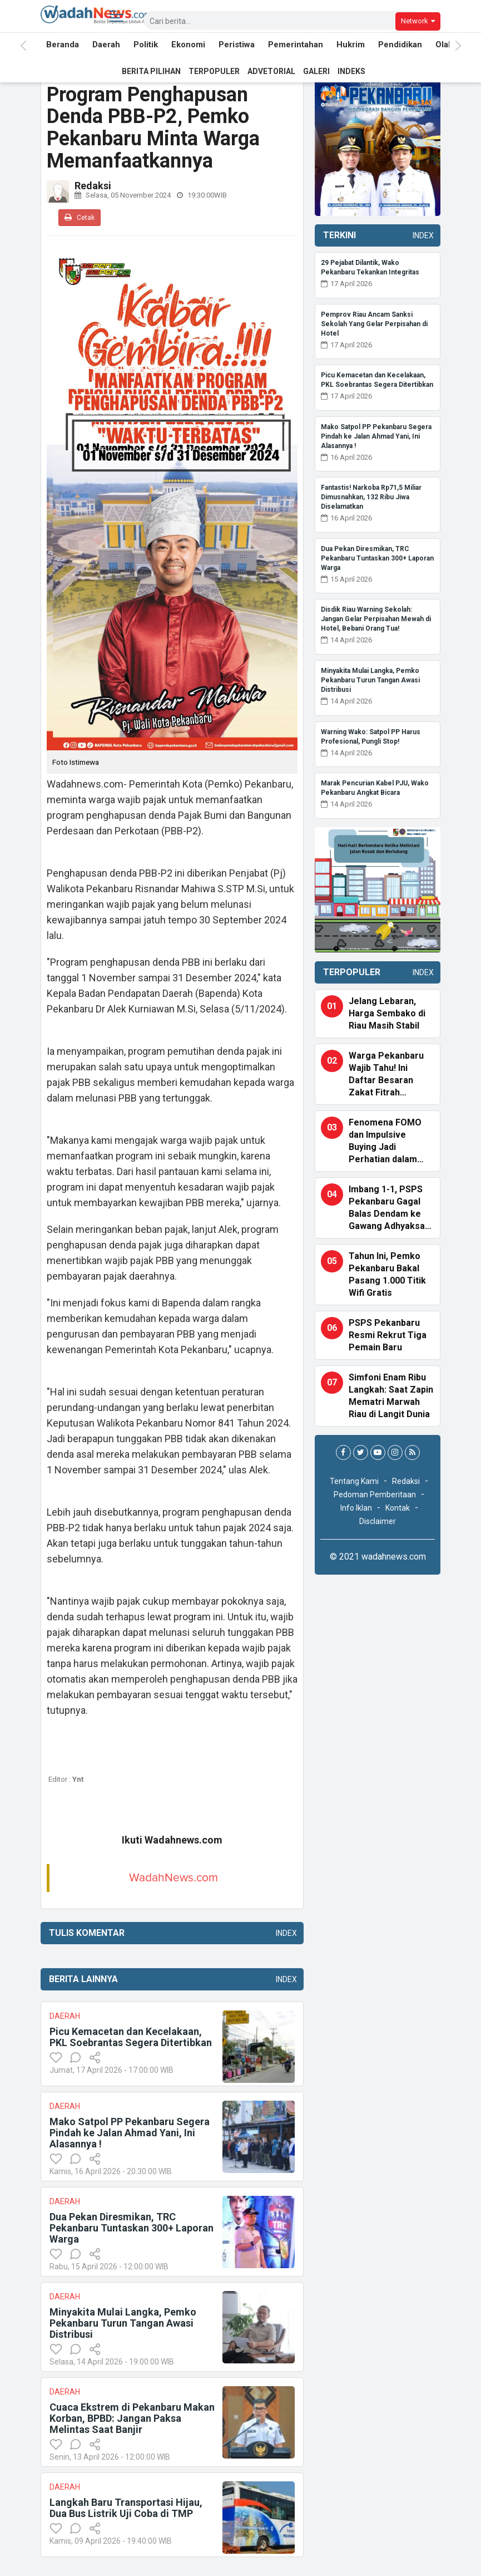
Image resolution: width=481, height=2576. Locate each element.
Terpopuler (214, 71)
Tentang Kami (354, 1481)
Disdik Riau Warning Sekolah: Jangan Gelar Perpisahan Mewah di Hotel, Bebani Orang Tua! (376, 619)
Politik (145, 46)
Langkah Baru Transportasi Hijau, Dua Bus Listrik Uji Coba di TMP (125, 2507)
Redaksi (406, 1481)
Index (284, 1933)
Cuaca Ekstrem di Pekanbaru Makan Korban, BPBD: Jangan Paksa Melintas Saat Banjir (132, 2418)
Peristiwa (237, 46)
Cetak (80, 217)
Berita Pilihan (151, 71)
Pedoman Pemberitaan (375, 1494)
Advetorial (271, 71)
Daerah (106, 46)
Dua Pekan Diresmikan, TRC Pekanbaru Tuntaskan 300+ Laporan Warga (131, 2228)
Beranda (62, 46)
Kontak (397, 1507)
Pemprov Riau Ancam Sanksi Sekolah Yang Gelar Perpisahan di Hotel (374, 324)
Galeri (316, 71)
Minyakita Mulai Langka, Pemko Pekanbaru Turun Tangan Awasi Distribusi (122, 2323)
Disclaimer (377, 1521)
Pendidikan (400, 46)
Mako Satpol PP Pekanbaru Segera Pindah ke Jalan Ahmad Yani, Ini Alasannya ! (129, 2133)
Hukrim (350, 46)
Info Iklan (356, 1507)
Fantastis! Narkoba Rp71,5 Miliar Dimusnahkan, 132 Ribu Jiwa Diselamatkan (371, 497)
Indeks (351, 71)
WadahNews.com (173, 1878)
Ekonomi (188, 46)
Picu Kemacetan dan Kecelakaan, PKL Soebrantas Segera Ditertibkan (130, 2037)
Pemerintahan (295, 46)
